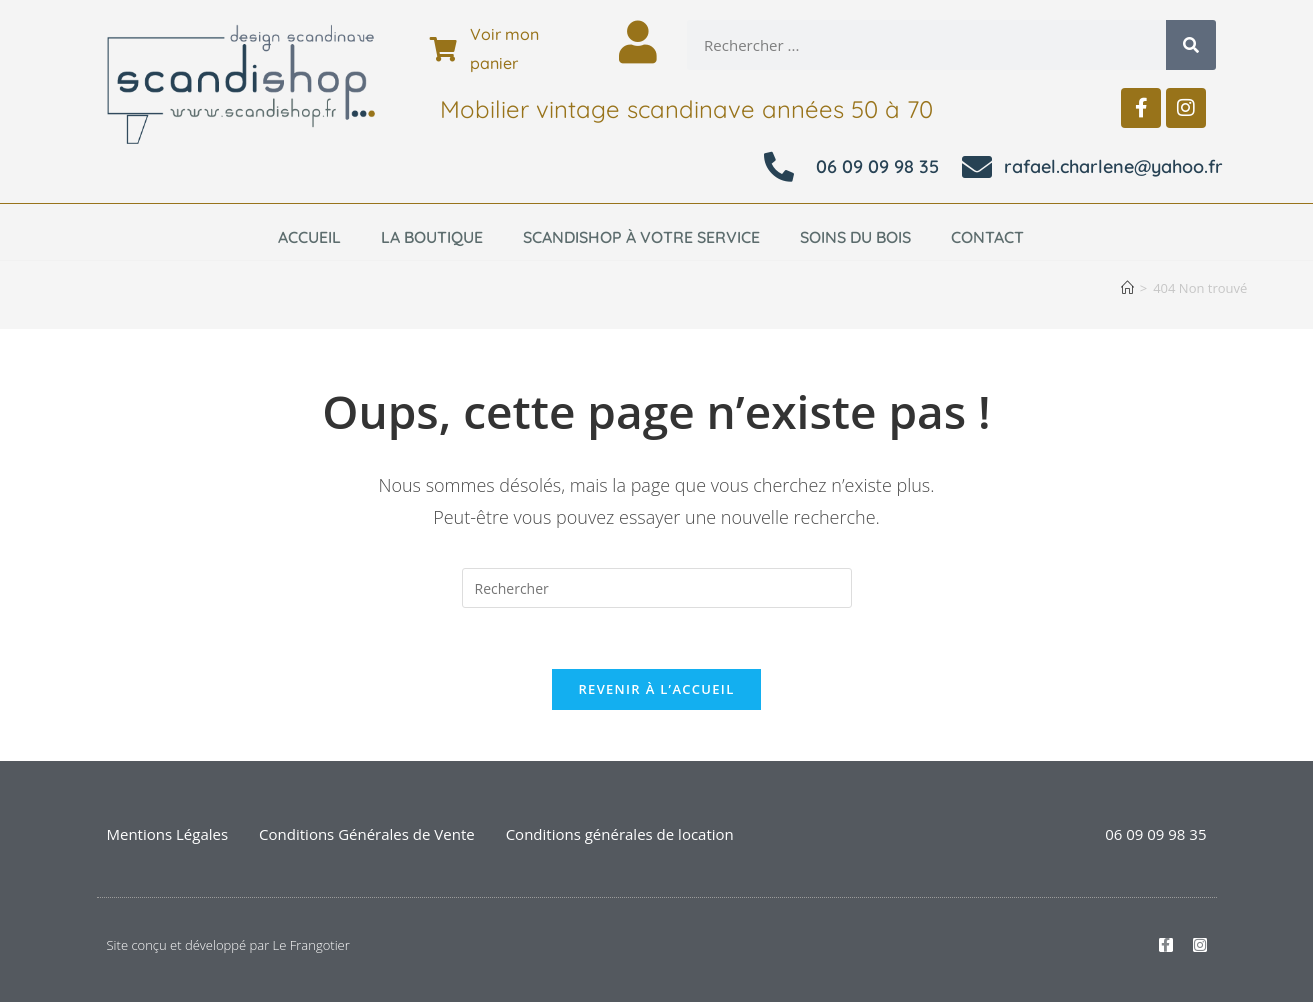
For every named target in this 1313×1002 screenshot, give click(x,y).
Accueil (309, 237)
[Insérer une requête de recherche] (657, 588)
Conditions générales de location (620, 834)
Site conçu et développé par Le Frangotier (228, 945)
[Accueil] (1127, 288)
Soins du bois (855, 237)
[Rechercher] (1191, 45)
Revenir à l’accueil (656, 689)
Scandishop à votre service (641, 237)
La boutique (432, 237)
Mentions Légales (168, 834)
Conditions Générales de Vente (367, 834)
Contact (987, 237)
